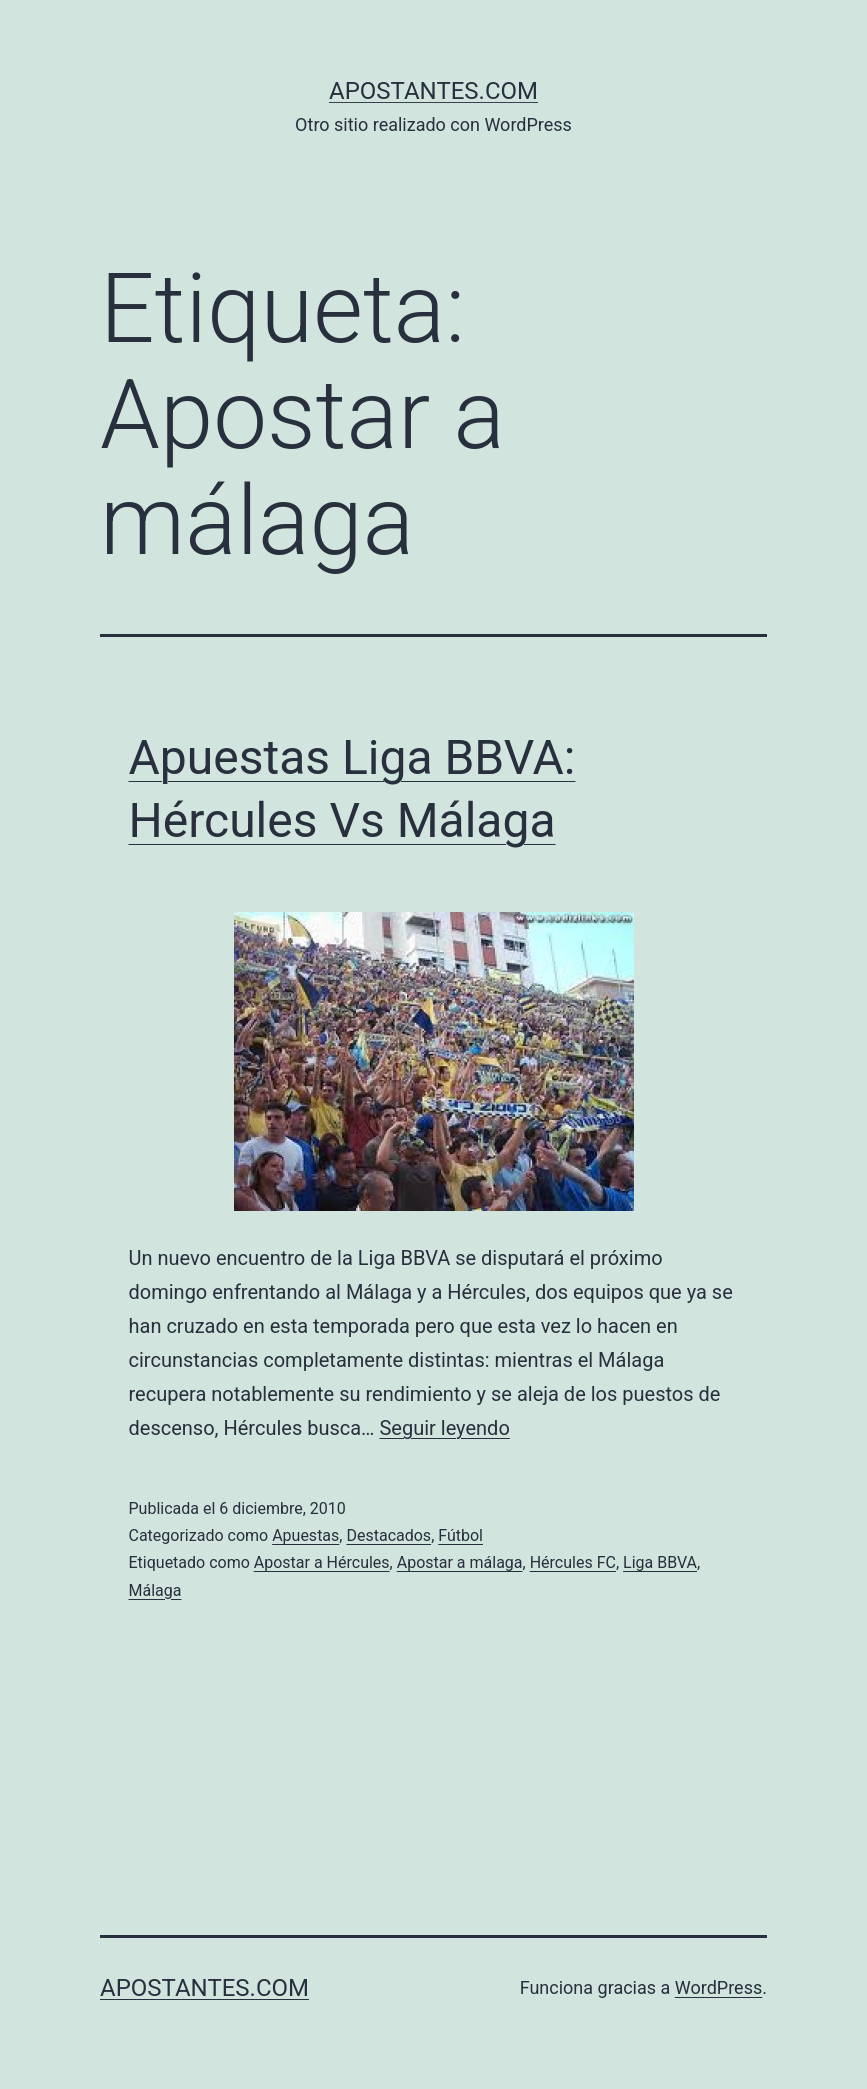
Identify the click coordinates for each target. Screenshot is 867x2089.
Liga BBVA (660, 1562)
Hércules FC (573, 1562)
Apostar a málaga (460, 1562)
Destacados (388, 1535)
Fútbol (460, 1535)
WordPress (718, 1987)
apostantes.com (433, 91)
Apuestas (305, 1535)
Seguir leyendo (444, 1428)
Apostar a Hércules (322, 1562)
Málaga (155, 1590)
